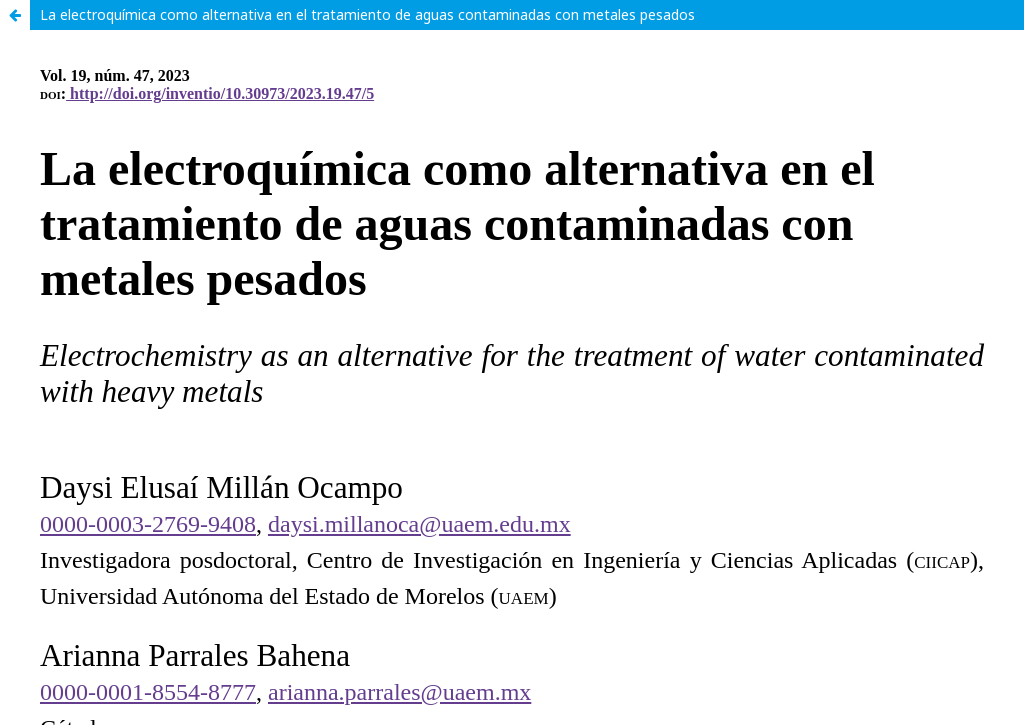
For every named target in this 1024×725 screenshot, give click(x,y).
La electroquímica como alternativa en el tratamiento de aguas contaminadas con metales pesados (367, 14)
